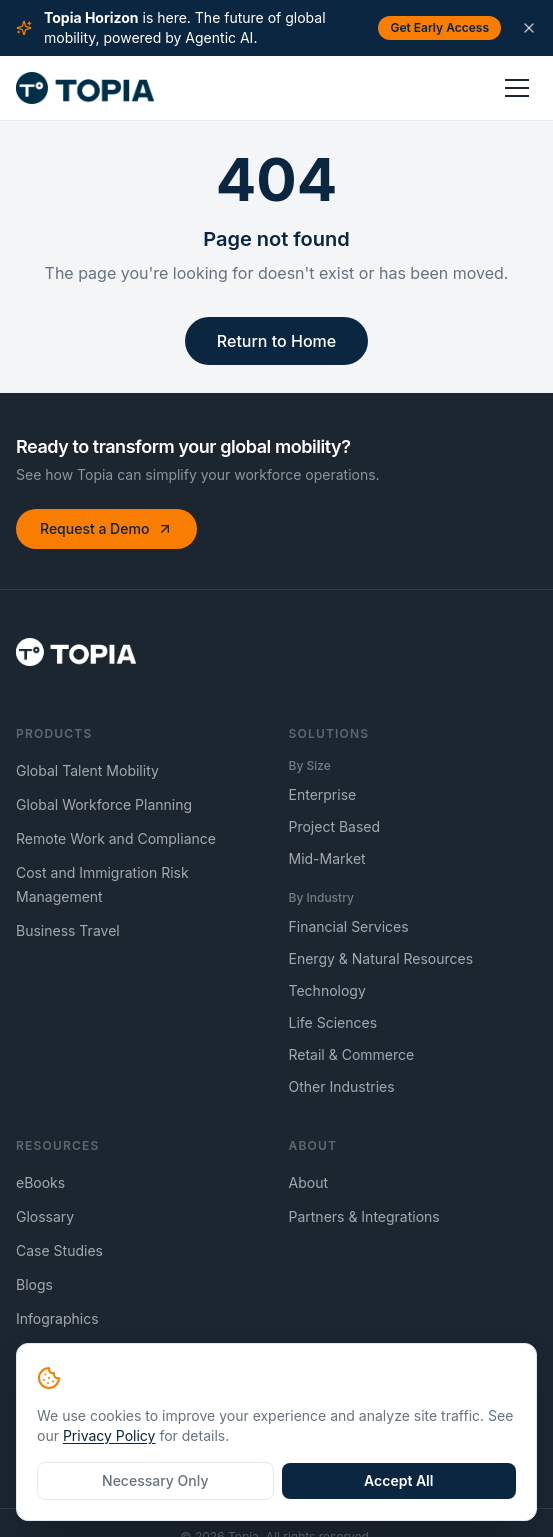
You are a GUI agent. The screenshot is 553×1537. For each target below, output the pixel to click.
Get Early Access (439, 27)
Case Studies (59, 1250)
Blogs (34, 1284)
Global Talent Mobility (87, 770)
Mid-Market (327, 858)
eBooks (40, 1182)
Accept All (398, 1480)
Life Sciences (333, 1022)
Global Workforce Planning (104, 804)
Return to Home (276, 341)
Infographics (57, 1318)
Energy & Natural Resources (381, 958)
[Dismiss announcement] (529, 28)
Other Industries (342, 1086)
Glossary (45, 1216)
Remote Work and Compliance (116, 838)
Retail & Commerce (352, 1054)
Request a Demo (106, 528)
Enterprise (323, 794)
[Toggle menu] (517, 88)
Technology (327, 990)
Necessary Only (155, 1480)
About (308, 1182)
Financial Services (349, 926)
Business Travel (68, 930)
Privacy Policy (109, 1435)
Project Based (335, 826)
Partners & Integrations (364, 1216)
